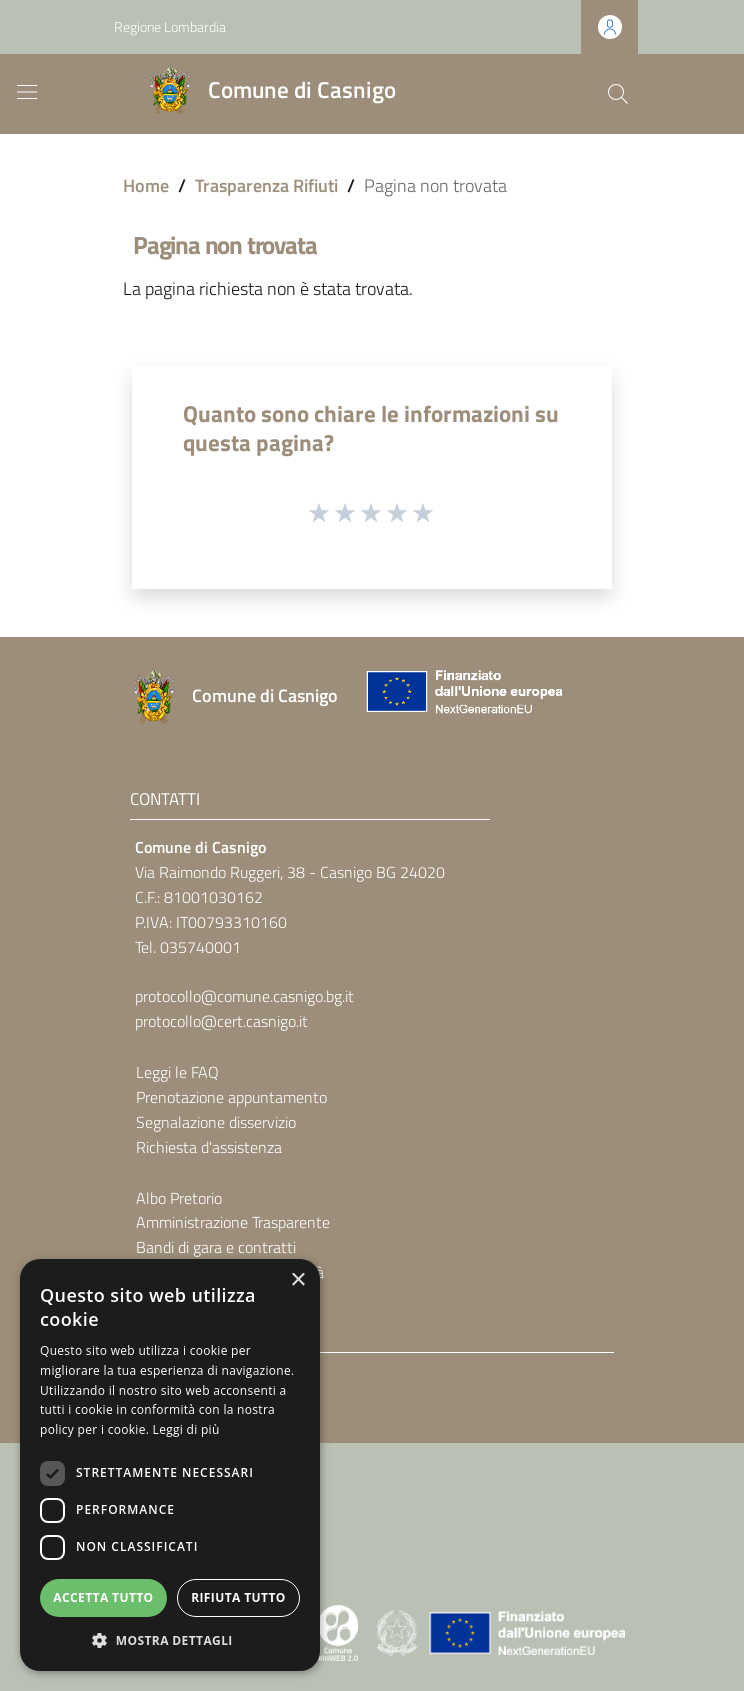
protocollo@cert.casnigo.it (221, 1021)
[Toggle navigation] (27, 92)
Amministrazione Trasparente (233, 1222)
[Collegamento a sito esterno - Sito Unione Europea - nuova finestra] (462, 696)
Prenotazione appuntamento (231, 1097)
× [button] (297, 1280)
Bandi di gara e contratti (216, 1247)
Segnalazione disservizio (216, 1122)
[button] (170, 1640)
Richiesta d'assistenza (209, 1147)
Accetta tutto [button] (103, 1597)
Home (146, 185)
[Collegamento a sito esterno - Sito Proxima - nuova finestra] (338, 1631)
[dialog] (170, 1465)
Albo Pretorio (179, 1198)
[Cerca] (618, 94)
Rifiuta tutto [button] (238, 1597)
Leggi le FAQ (177, 1072)
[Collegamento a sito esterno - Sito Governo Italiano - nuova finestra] (398, 1631)
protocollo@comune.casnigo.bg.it (244, 996)
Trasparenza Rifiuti (266, 185)
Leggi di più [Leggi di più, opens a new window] (186, 1429)
